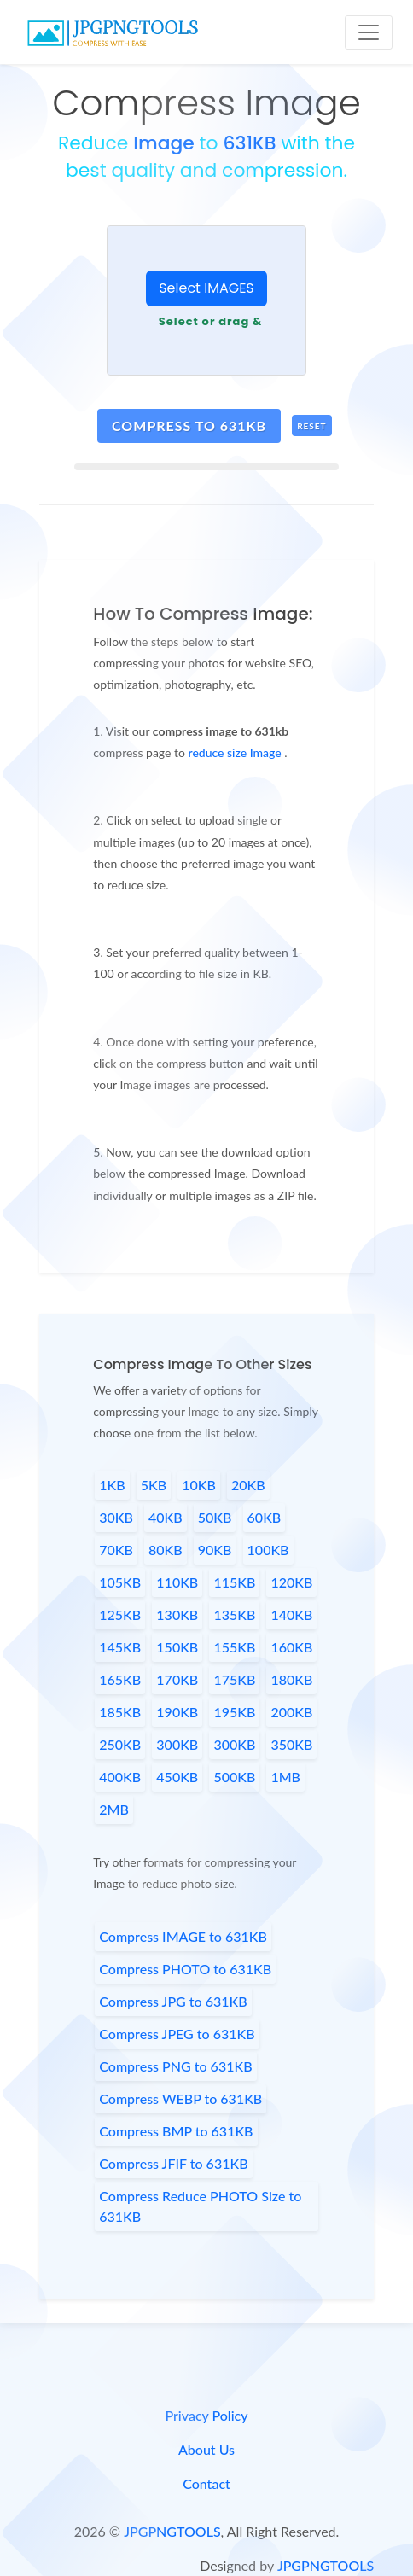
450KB (177, 1777)
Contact (206, 2483)
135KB (234, 1614)
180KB (291, 1679)
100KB (268, 1550)
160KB (291, 1647)
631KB (249, 143)
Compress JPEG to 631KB (176, 2033)
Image (164, 143)
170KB (177, 1679)
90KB (215, 1550)
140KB (291, 1614)
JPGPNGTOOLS (172, 2531)
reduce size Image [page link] (237, 752)
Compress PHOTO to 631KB (185, 1969)
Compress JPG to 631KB (173, 2001)
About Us (206, 2449)
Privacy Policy (206, 2415)
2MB (114, 1809)
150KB (177, 1647)
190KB (177, 1712)
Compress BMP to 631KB (176, 2131)
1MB (285, 1777)
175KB (234, 1679)
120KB (291, 1582)
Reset (311, 426)
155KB (234, 1647)
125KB (120, 1614)
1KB (112, 1485)
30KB (116, 1517)
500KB (234, 1777)
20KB (248, 1485)
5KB (153, 1485)
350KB (291, 1744)
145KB (120, 1647)
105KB (120, 1582)
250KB (120, 1744)
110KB (177, 1582)
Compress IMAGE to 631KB (183, 1936)
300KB (177, 1744)
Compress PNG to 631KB (175, 2066)
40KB (165, 1517)
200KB (291, 1712)
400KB (120, 1777)
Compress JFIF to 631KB (173, 2163)
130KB (177, 1614)
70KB (116, 1550)
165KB (120, 1679)
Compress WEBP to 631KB (180, 2098)
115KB (234, 1582)
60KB (264, 1517)
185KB (120, 1712)
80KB (165, 1550)
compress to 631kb (189, 425)
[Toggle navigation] (369, 32)
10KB (199, 1485)
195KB (234, 1712)
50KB (215, 1517)
